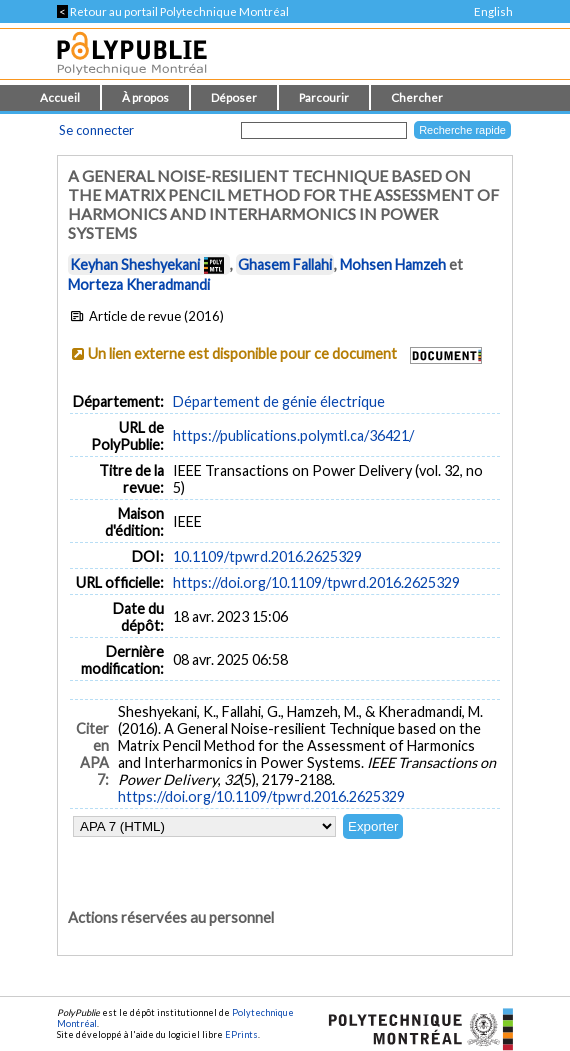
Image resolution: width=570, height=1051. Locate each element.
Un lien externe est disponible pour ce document (242, 353)
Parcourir (324, 97)
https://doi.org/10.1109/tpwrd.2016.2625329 (316, 582)
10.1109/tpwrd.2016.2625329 (267, 556)
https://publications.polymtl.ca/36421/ (293, 435)
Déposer (234, 97)
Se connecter (96, 130)
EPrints (241, 1034)
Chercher (417, 97)
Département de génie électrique (279, 401)
